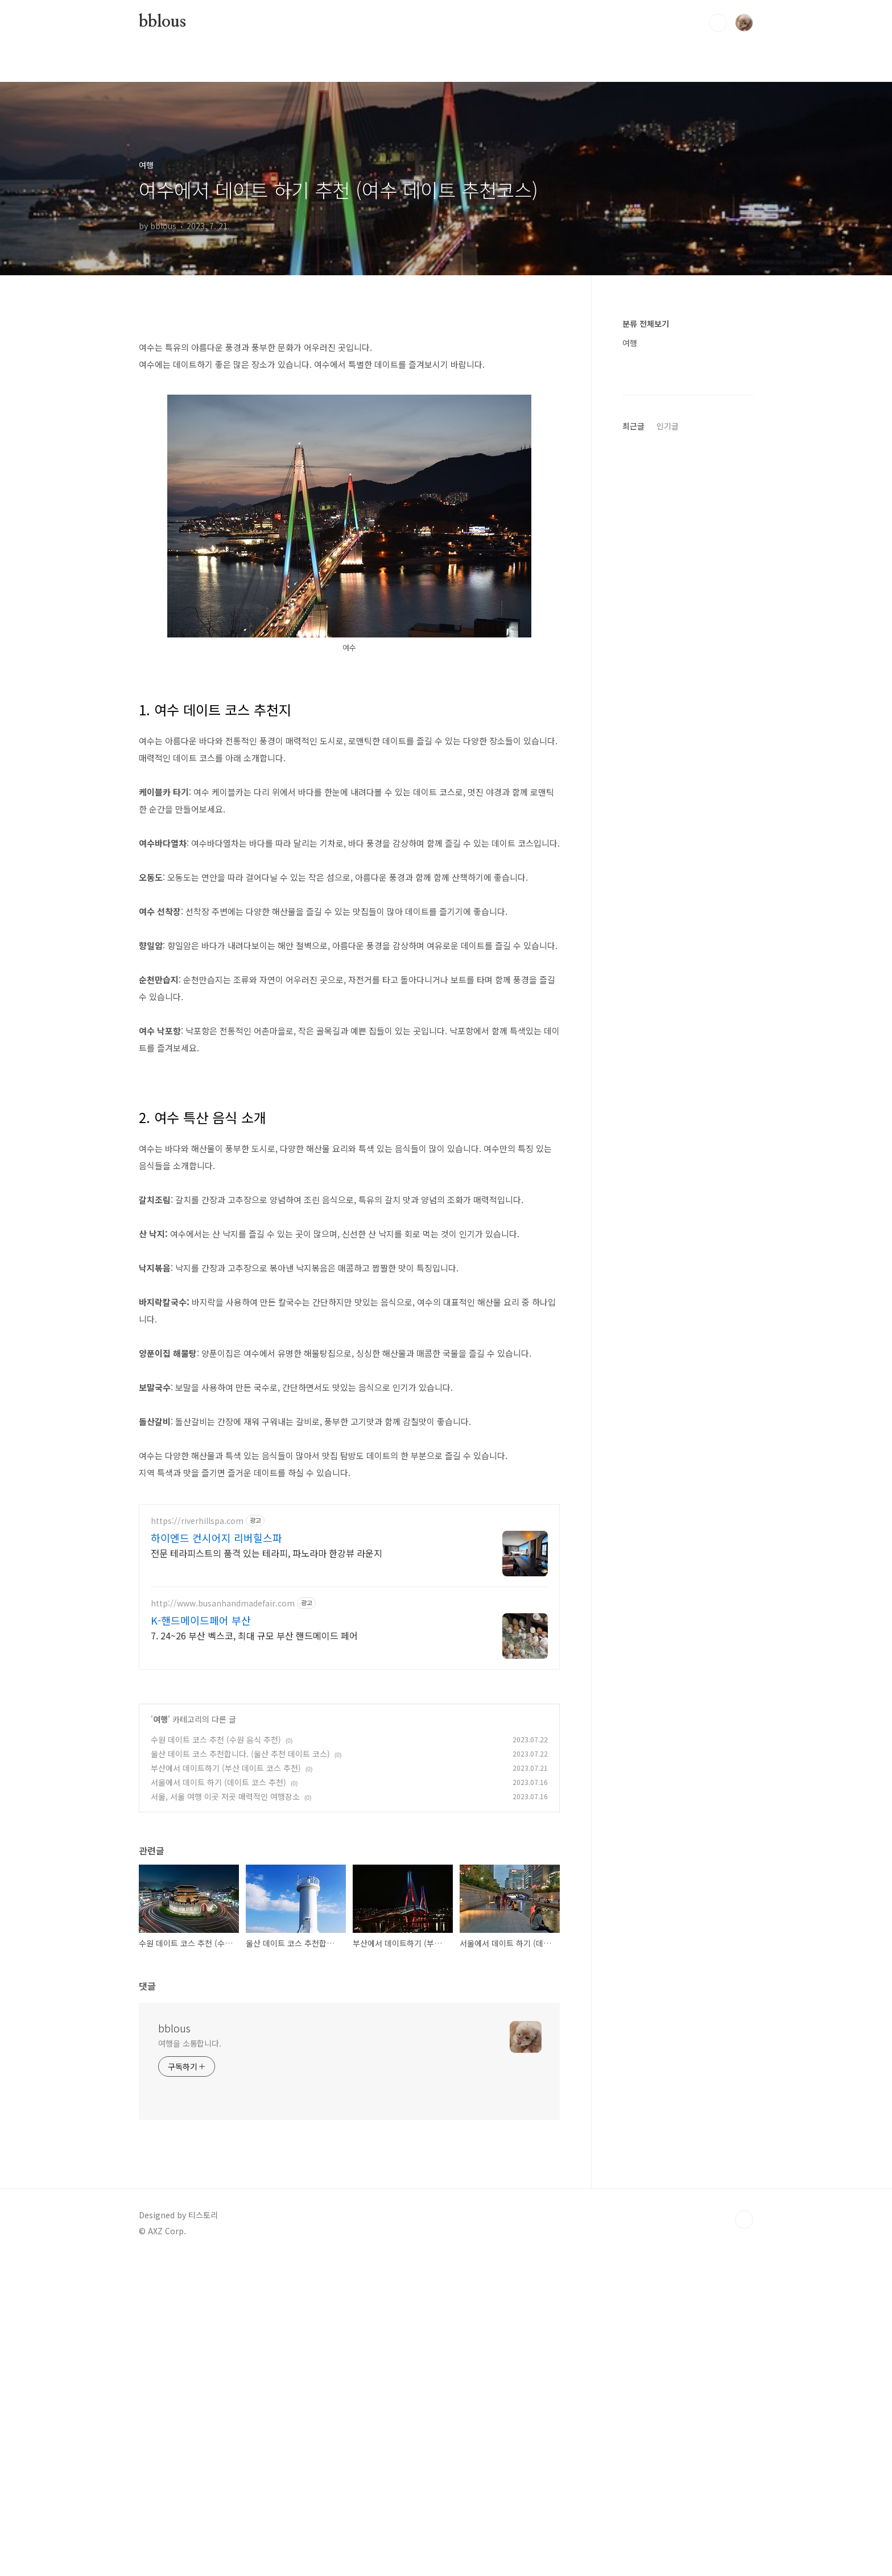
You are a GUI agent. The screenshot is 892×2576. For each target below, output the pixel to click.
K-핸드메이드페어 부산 (201, 1938)
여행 (160, 2037)
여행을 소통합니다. (189, 2361)
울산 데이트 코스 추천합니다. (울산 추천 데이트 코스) (240, 2072)
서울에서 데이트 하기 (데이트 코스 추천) (218, 2100)
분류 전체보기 (645, 323)
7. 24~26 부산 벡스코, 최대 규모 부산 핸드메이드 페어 (254, 1953)
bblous (162, 22)
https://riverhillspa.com (197, 1839)
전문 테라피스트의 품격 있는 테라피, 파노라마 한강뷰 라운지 (266, 1871)
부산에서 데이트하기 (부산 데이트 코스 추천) (226, 2086)
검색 (717, 22)
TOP (744, 2538)
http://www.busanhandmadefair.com (223, 1922)
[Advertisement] (349, 407)
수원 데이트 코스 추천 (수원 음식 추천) (216, 2058)
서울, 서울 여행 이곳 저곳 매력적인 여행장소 (225, 2115)
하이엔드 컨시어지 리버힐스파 (216, 1856)
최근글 (633, 767)
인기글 (667, 767)
